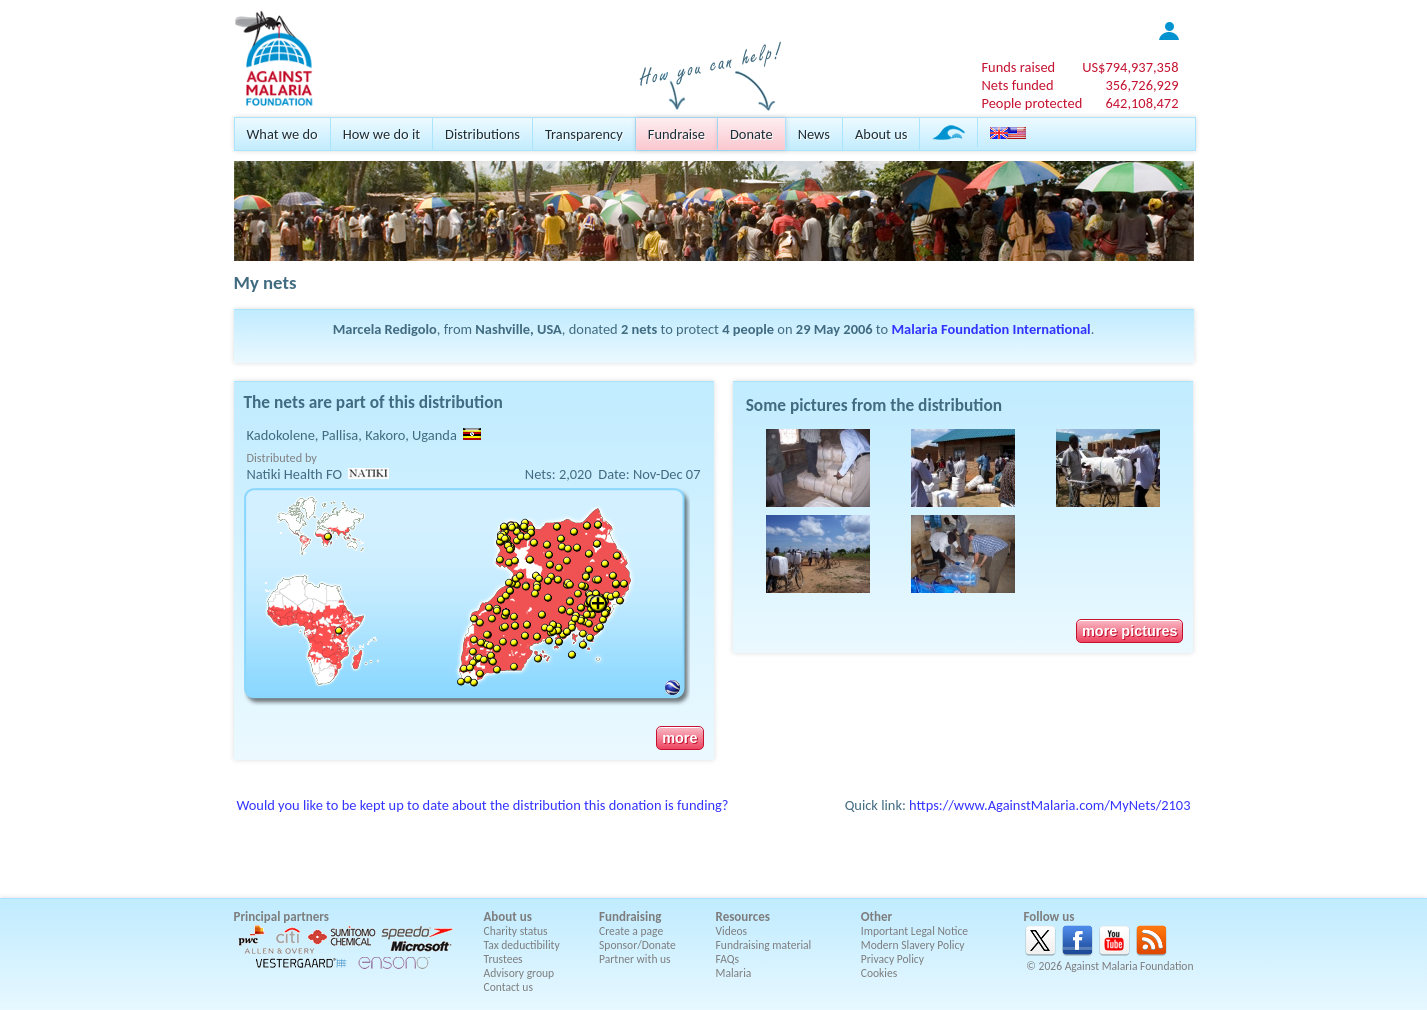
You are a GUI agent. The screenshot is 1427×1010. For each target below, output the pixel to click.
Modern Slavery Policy (913, 945)
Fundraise (676, 134)
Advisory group (519, 973)
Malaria (734, 973)
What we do (282, 134)
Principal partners (281, 916)
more (679, 738)
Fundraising (630, 916)
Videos (732, 931)
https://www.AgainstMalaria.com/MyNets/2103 (1049, 805)
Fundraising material (764, 945)
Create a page (631, 931)
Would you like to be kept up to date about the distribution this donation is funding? (483, 805)
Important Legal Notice (914, 931)
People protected (1031, 103)
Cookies (879, 973)
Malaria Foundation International (990, 329)
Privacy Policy (892, 959)
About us (881, 134)
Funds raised (1018, 67)
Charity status (516, 931)
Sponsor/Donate (637, 945)
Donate (751, 134)
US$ (1130, 67)
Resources (743, 916)
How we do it (381, 134)
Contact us (508, 987)
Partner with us (635, 959)
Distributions (482, 134)
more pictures (1129, 631)
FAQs (728, 959)
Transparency (584, 134)
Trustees (503, 959)
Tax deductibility (522, 945)
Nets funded (1017, 85)
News (814, 134)
